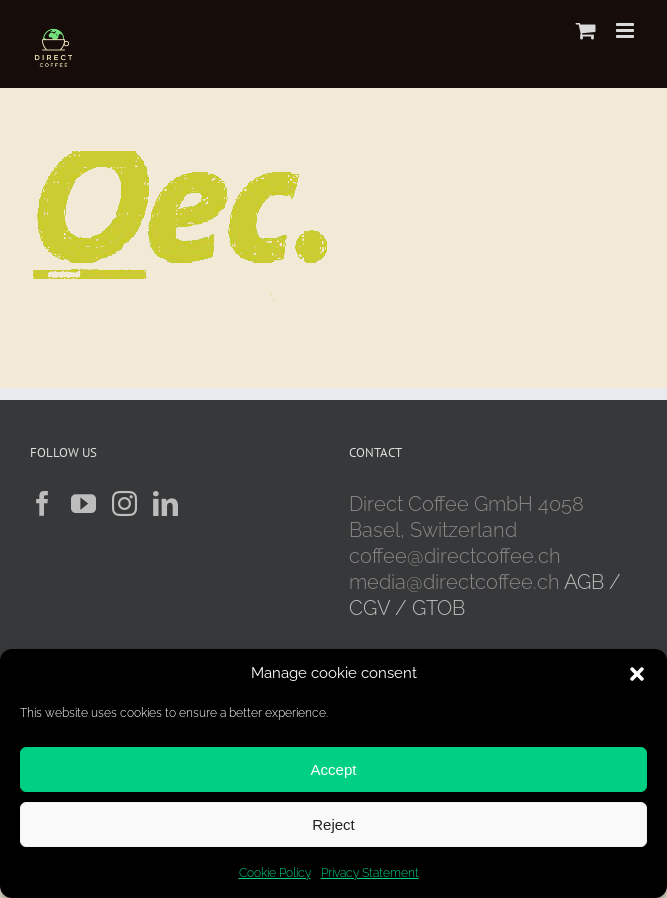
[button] (637, 674)
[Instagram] (124, 503)
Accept (334, 769)
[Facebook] (42, 503)
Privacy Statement (370, 873)
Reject (333, 824)
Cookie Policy (275, 873)
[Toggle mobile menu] (626, 30)
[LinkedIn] (165, 503)
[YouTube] (83, 503)
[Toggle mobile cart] (586, 30)
